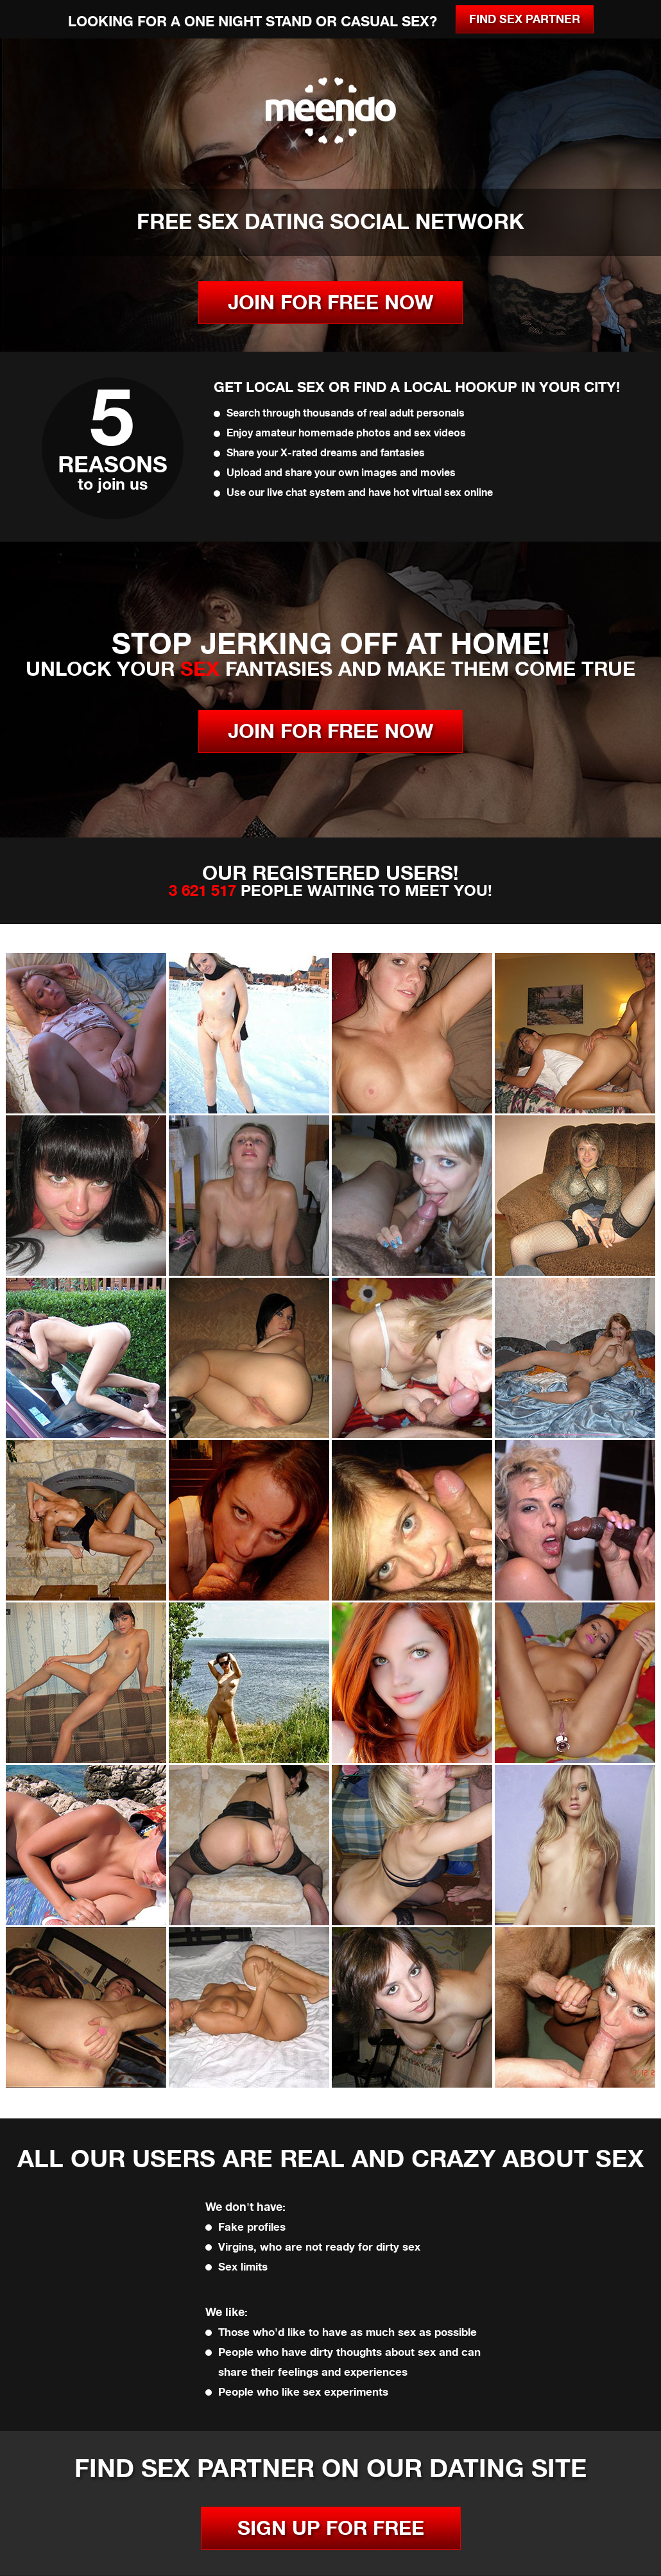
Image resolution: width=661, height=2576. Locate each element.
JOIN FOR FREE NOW (330, 302)
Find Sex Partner (524, 19)
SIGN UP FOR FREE (330, 2528)
